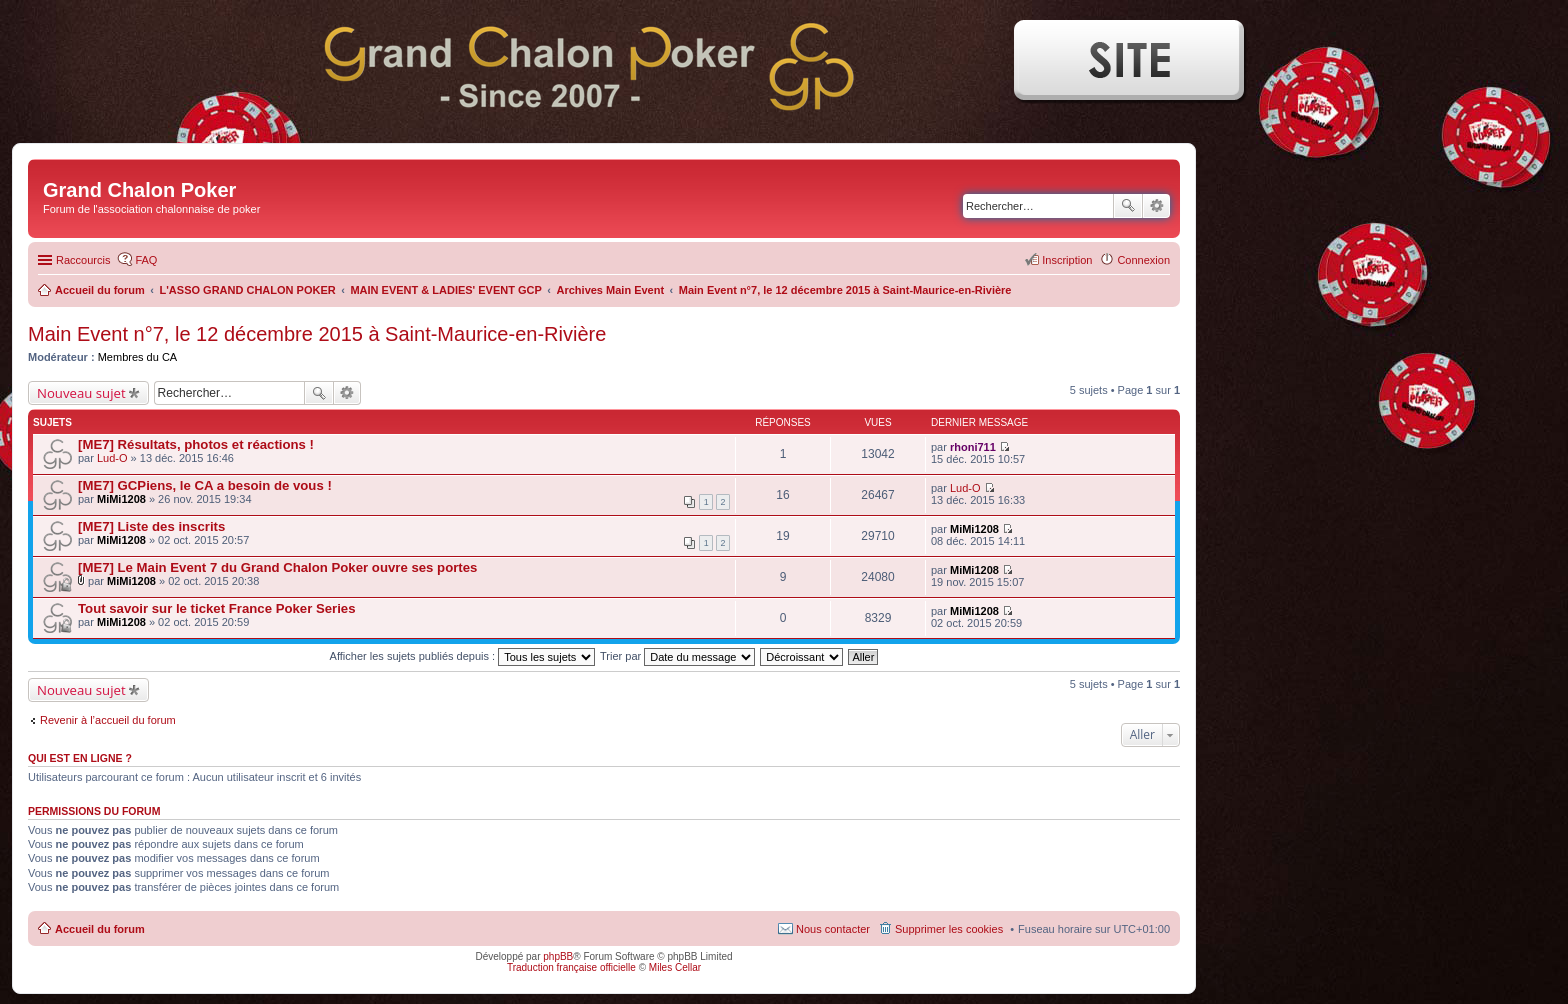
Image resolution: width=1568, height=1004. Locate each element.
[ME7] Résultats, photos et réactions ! (196, 444)
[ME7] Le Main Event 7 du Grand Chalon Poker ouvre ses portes (277, 567)
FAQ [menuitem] (146, 260)
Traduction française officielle (571, 967)
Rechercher (1128, 206)
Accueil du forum (100, 929)
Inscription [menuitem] (1067, 260)
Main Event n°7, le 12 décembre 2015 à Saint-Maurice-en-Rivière (317, 334)
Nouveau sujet (81, 393)
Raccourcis (83, 260)
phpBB (558, 956)
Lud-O (112, 458)
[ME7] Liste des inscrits (151, 526)
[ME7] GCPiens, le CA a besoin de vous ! (205, 485)
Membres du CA (137, 357)
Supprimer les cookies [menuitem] (949, 929)
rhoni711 (973, 447)
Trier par (677, 656)
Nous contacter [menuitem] (833, 929)
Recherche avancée (1156, 206)
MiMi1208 (121, 499)
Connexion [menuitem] (1143, 260)
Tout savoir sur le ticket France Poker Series (217, 608)
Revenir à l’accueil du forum (108, 720)
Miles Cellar (675, 967)
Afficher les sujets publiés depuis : (463, 656)
